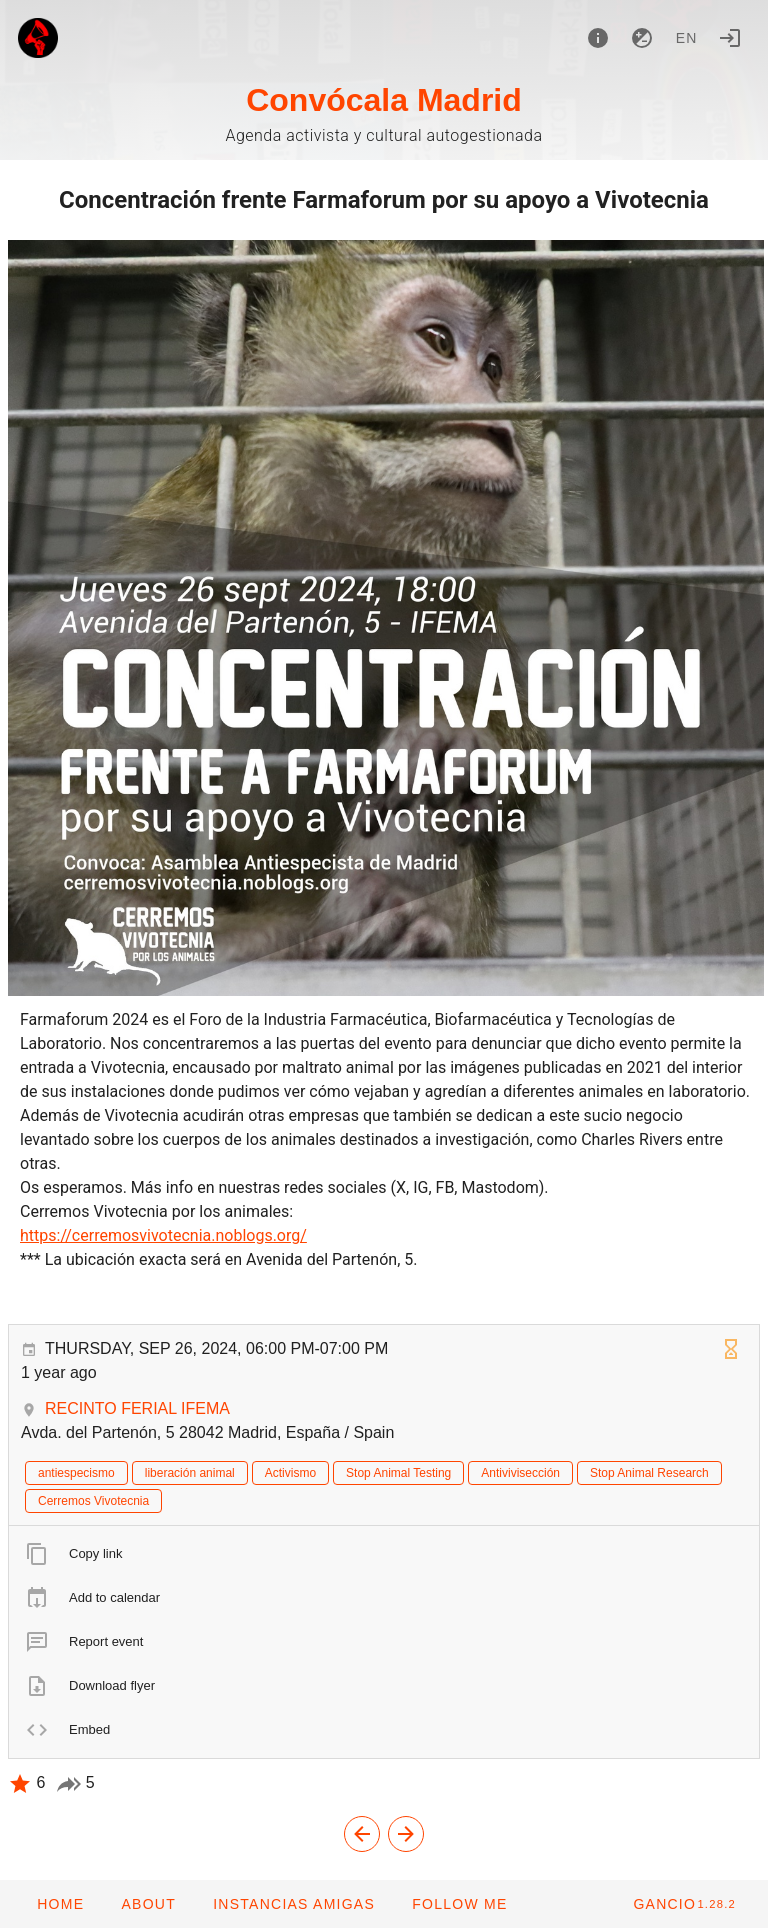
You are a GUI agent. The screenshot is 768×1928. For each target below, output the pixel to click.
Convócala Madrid (384, 100)
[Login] (730, 38)
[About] (598, 38)
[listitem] (384, 1554)
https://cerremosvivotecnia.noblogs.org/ (163, 1235)
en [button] (687, 38)
